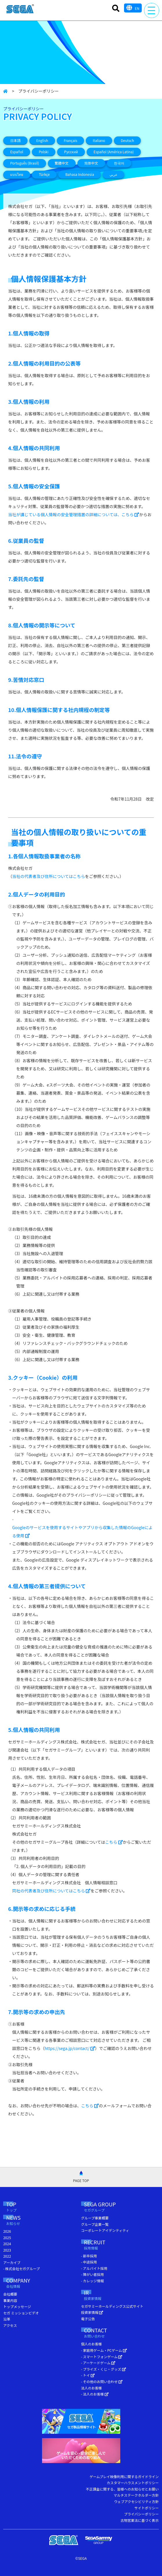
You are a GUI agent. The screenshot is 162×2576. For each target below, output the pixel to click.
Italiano (99, 140)
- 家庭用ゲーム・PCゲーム (104, 2350)
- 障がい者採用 (92, 2274)
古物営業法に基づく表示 (140, 2520)
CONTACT (106, 2333)
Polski (43, 151)
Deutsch (127, 140)
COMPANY (25, 2284)
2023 (7, 2250)
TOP (17, 2207)
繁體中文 (62, 162)
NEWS (21, 2221)
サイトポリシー (146, 2507)
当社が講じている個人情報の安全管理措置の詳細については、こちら (73, 514)
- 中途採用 (89, 2261)
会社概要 (10, 2294)
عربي (113, 174)
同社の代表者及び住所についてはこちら (51, 1891)
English (42, 140)
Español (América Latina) (114, 151)
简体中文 (91, 162)
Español (16, 151)
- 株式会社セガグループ (21, 2268)
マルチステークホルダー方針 (136, 2495)
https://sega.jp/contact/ (70, 2048)
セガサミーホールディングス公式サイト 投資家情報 (112, 2309)
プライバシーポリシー (141, 2513)
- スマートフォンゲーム (102, 2356)
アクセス (10, 2325)
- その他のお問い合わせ (102, 2381)
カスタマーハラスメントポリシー (133, 2482)
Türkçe (44, 174)
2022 (7, 2256)
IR (96, 2296)
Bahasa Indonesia (79, 174)
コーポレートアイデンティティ (105, 2230)
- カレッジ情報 (92, 2280)
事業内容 (10, 2300)
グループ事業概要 (95, 2217)
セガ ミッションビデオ (21, 2312)
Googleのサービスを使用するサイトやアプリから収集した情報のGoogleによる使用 (82, 1531)
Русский (71, 151)
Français (70, 140)
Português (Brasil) (24, 162)
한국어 (119, 162)
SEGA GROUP (111, 2207)
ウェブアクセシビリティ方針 (136, 2501)
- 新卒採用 (89, 2255)
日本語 (15, 140)
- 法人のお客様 (95, 2393)
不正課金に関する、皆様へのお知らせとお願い (122, 2488)
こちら (114, 1842)
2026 (7, 2231)
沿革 (6, 2318)
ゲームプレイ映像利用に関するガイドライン (124, 2476)
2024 (7, 2243)
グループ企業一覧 (95, 2224)
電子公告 (88, 2318)
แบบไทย (16, 174)
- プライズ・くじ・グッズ (103, 2369)
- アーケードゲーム (98, 2362)
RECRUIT (102, 2245)
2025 (7, 2237)
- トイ (88, 2375)
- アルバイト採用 (94, 2268)
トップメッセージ (17, 2306)
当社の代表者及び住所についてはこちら (48, 876)
